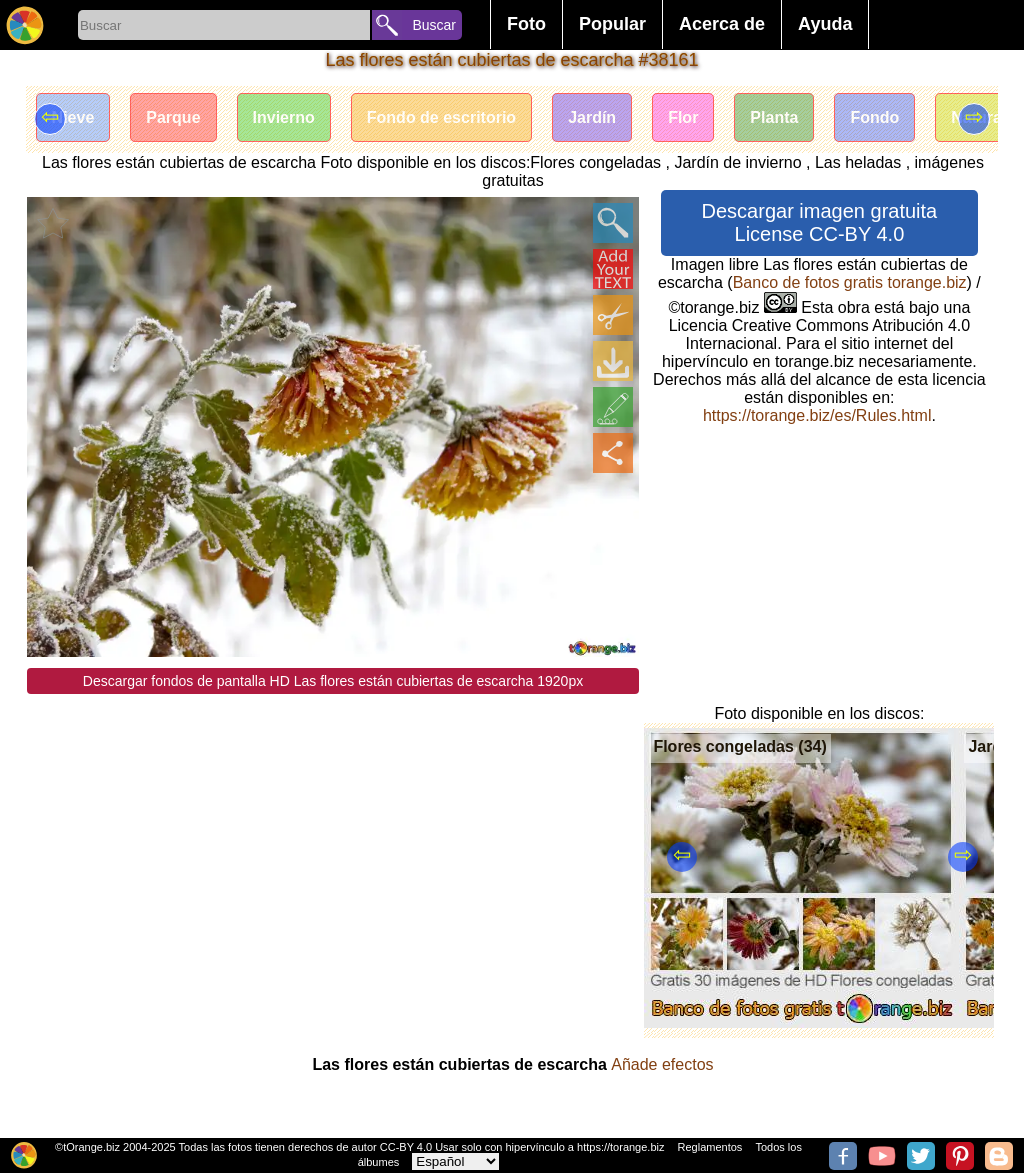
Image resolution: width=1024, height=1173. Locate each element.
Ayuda (825, 24)
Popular (612, 24)
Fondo (874, 117)
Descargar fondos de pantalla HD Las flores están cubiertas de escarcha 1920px (333, 681)
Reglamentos (710, 1147)
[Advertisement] (333, 834)
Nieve (73, 117)
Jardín (592, 117)
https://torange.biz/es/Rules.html (817, 415)
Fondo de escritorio (441, 117)
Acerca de (722, 24)
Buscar (434, 25)
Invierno (284, 117)
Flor (683, 117)
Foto (526, 24)
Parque (173, 117)
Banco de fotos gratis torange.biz (850, 282)
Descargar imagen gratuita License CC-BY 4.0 (820, 222)
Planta (774, 117)
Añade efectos (662, 1064)
